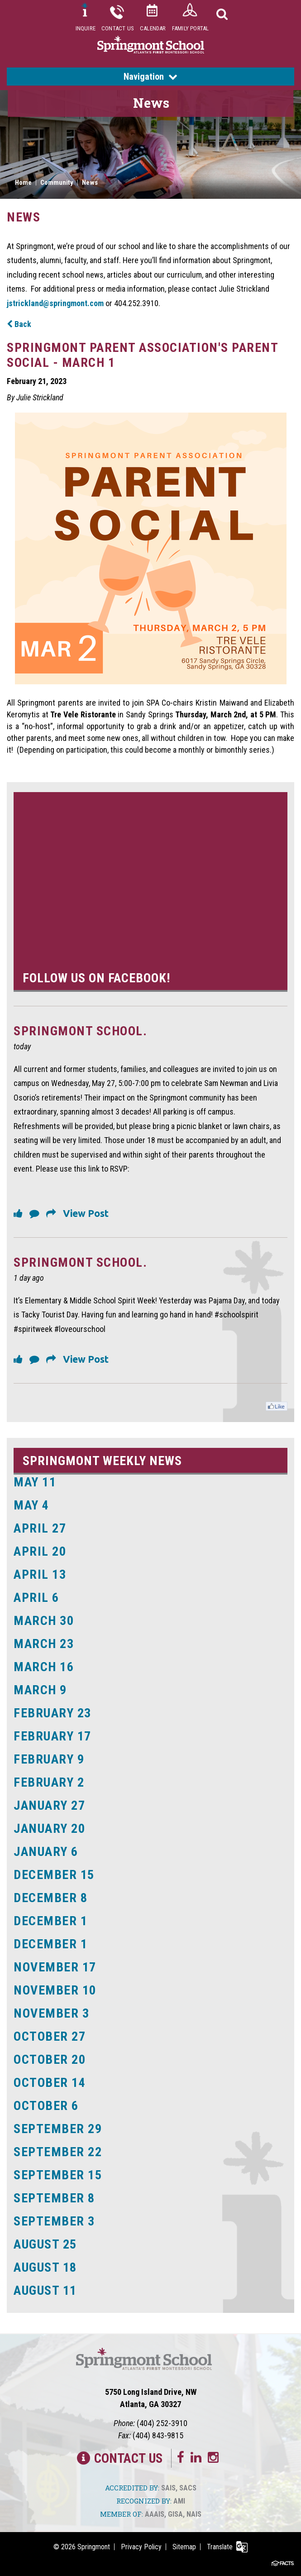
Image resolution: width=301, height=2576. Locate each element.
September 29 (58, 2128)
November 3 (51, 2013)
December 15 (54, 1874)
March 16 (44, 1666)
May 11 (35, 1482)
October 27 (50, 2036)
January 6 (46, 1851)
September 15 (58, 2174)
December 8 (50, 1897)
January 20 (49, 1828)
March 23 (44, 1643)
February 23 (52, 1713)
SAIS (168, 2488)
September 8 (54, 2198)
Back (19, 324)
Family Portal (190, 28)
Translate (220, 2546)
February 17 (52, 1736)
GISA (175, 2514)
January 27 (49, 1805)
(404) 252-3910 (162, 2423)
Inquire (86, 28)
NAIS (193, 2514)
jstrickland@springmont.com (55, 303)
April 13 (40, 1574)
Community (56, 182)
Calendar (153, 28)
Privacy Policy (141, 2546)
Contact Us (117, 28)
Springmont (93, 2546)
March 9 (40, 1689)
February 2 (49, 1782)
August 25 (45, 2244)
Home (23, 182)
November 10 (55, 1990)
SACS (187, 2488)
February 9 (49, 1759)
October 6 (46, 2105)
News (90, 182)
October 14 (50, 2082)
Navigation (150, 76)
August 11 (45, 2290)
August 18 (45, 2267)
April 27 (40, 1528)
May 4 (31, 1505)
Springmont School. (80, 1031)
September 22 (58, 2151)
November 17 (55, 1967)
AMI (179, 2501)
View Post (86, 1213)
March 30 (44, 1620)
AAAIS (154, 2514)
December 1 (50, 1920)
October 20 (50, 2059)
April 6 (36, 1597)
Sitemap (184, 2546)
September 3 (54, 2221)
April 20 (40, 1551)
